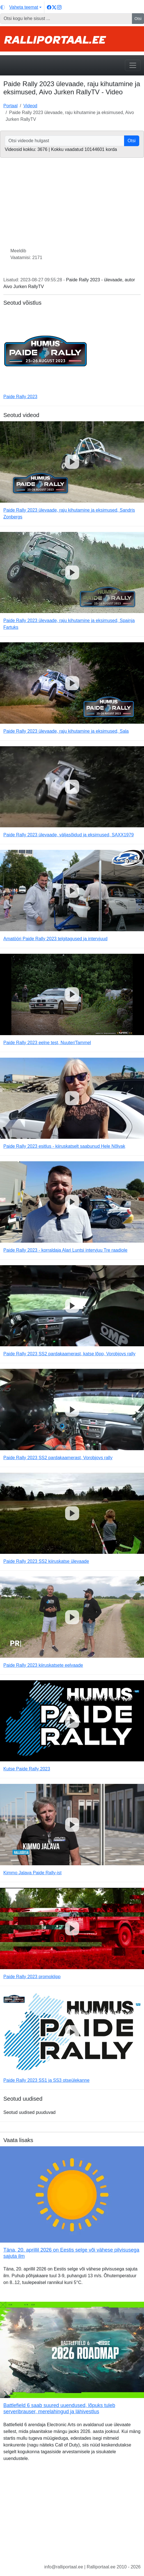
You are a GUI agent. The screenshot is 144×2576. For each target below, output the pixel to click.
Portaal (10, 105)
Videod (30, 105)
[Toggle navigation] (133, 65)
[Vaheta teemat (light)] (21, 7)
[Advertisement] (72, 2517)
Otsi (137, 18)
